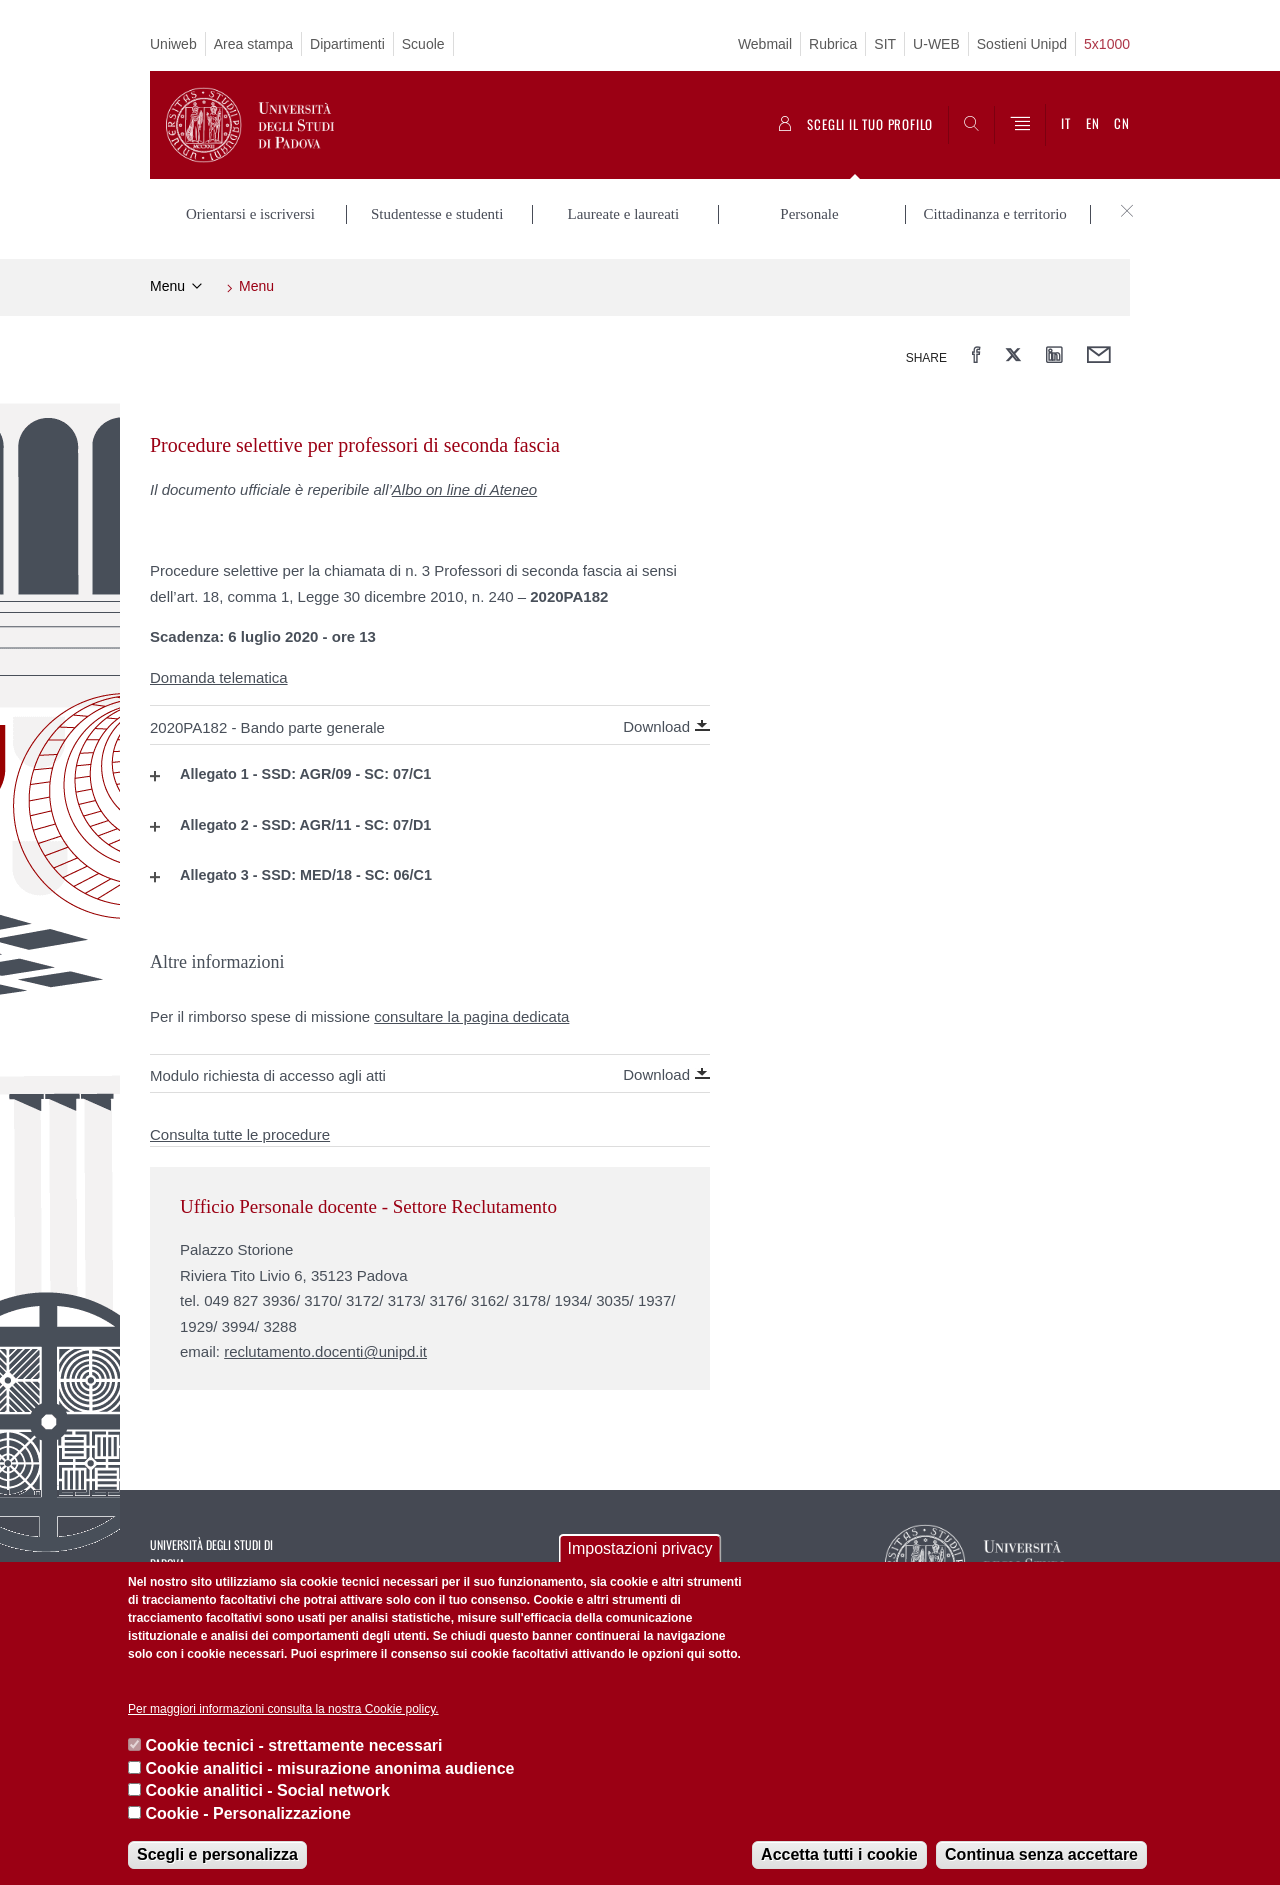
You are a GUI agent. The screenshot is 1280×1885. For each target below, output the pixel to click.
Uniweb (173, 44)
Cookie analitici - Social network (267, 1790)
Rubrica (833, 44)
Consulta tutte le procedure (240, 1134)
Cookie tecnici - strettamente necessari (293, 1745)
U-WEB (936, 44)
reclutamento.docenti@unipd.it (325, 1351)
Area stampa (253, 44)
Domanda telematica (219, 677)
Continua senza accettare (1041, 1854)
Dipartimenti (347, 44)
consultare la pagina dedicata (471, 1016)
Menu (167, 286)
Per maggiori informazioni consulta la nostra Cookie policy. (283, 1709)
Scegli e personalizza (217, 1854)
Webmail (765, 44)
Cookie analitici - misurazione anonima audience (329, 1768)
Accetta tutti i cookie (839, 1854)
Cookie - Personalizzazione (247, 1813)
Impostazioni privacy (640, 1548)
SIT (885, 44)
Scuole (423, 44)
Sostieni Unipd (1022, 44)
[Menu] (1020, 125)
